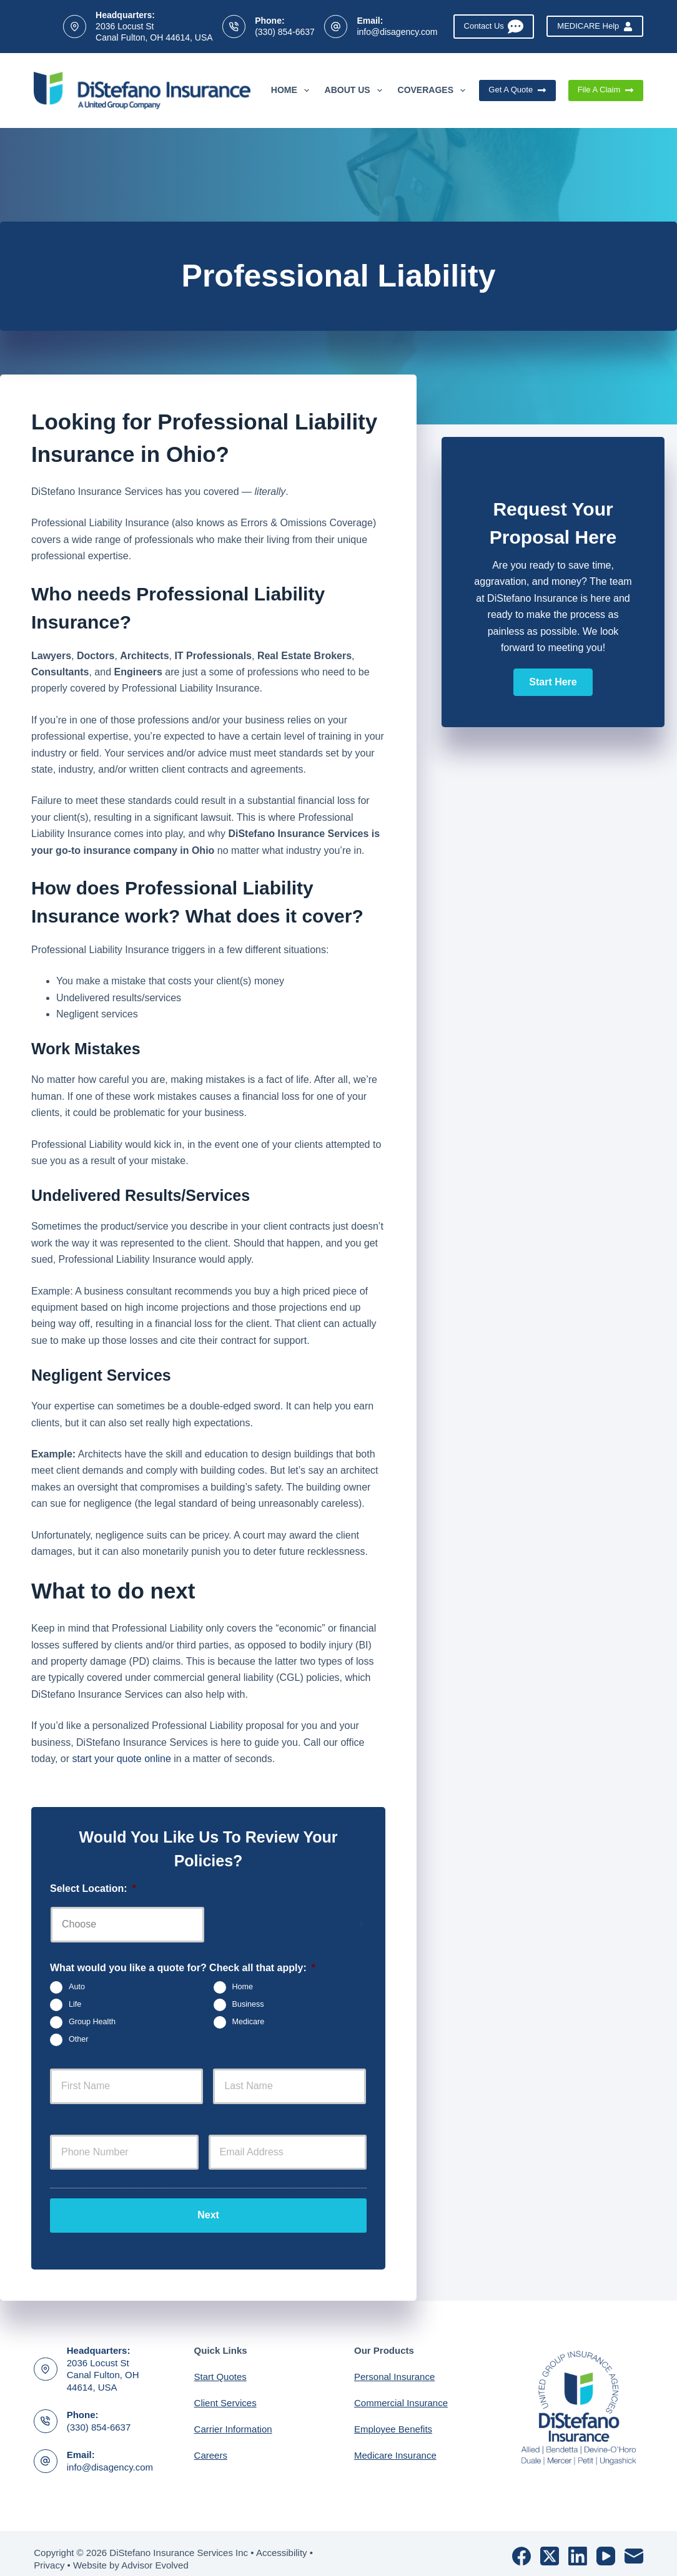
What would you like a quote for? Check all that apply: (182, 1967)
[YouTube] (605, 2545)
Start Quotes (220, 2366)
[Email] (634, 2545)
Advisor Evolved (155, 2554)
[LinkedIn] (577, 2545)
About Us (356, 90)
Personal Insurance (394, 2366)
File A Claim (606, 90)
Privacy (49, 2554)
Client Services (225, 2392)
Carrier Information (233, 2418)
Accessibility (281, 2542)
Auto (77, 1986)
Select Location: (93, 1888)
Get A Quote (517, 90)
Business (248, 2004)
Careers (210, 2444)
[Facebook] (521, 2545)
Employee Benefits (393, 2418)
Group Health (92, 2021)
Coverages (434, 90)
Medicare (248, 2021)
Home (292, 90)
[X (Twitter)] (549, 2545)
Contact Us (494, 26)
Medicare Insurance (395, 2444)
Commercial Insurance (401, 2392)
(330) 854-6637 (285, 32)
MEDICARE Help (594, 26)
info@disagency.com (397, 32)
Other (79, 2039)
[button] (552, 682)
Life (75, 2004)
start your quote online (121, 1758)
